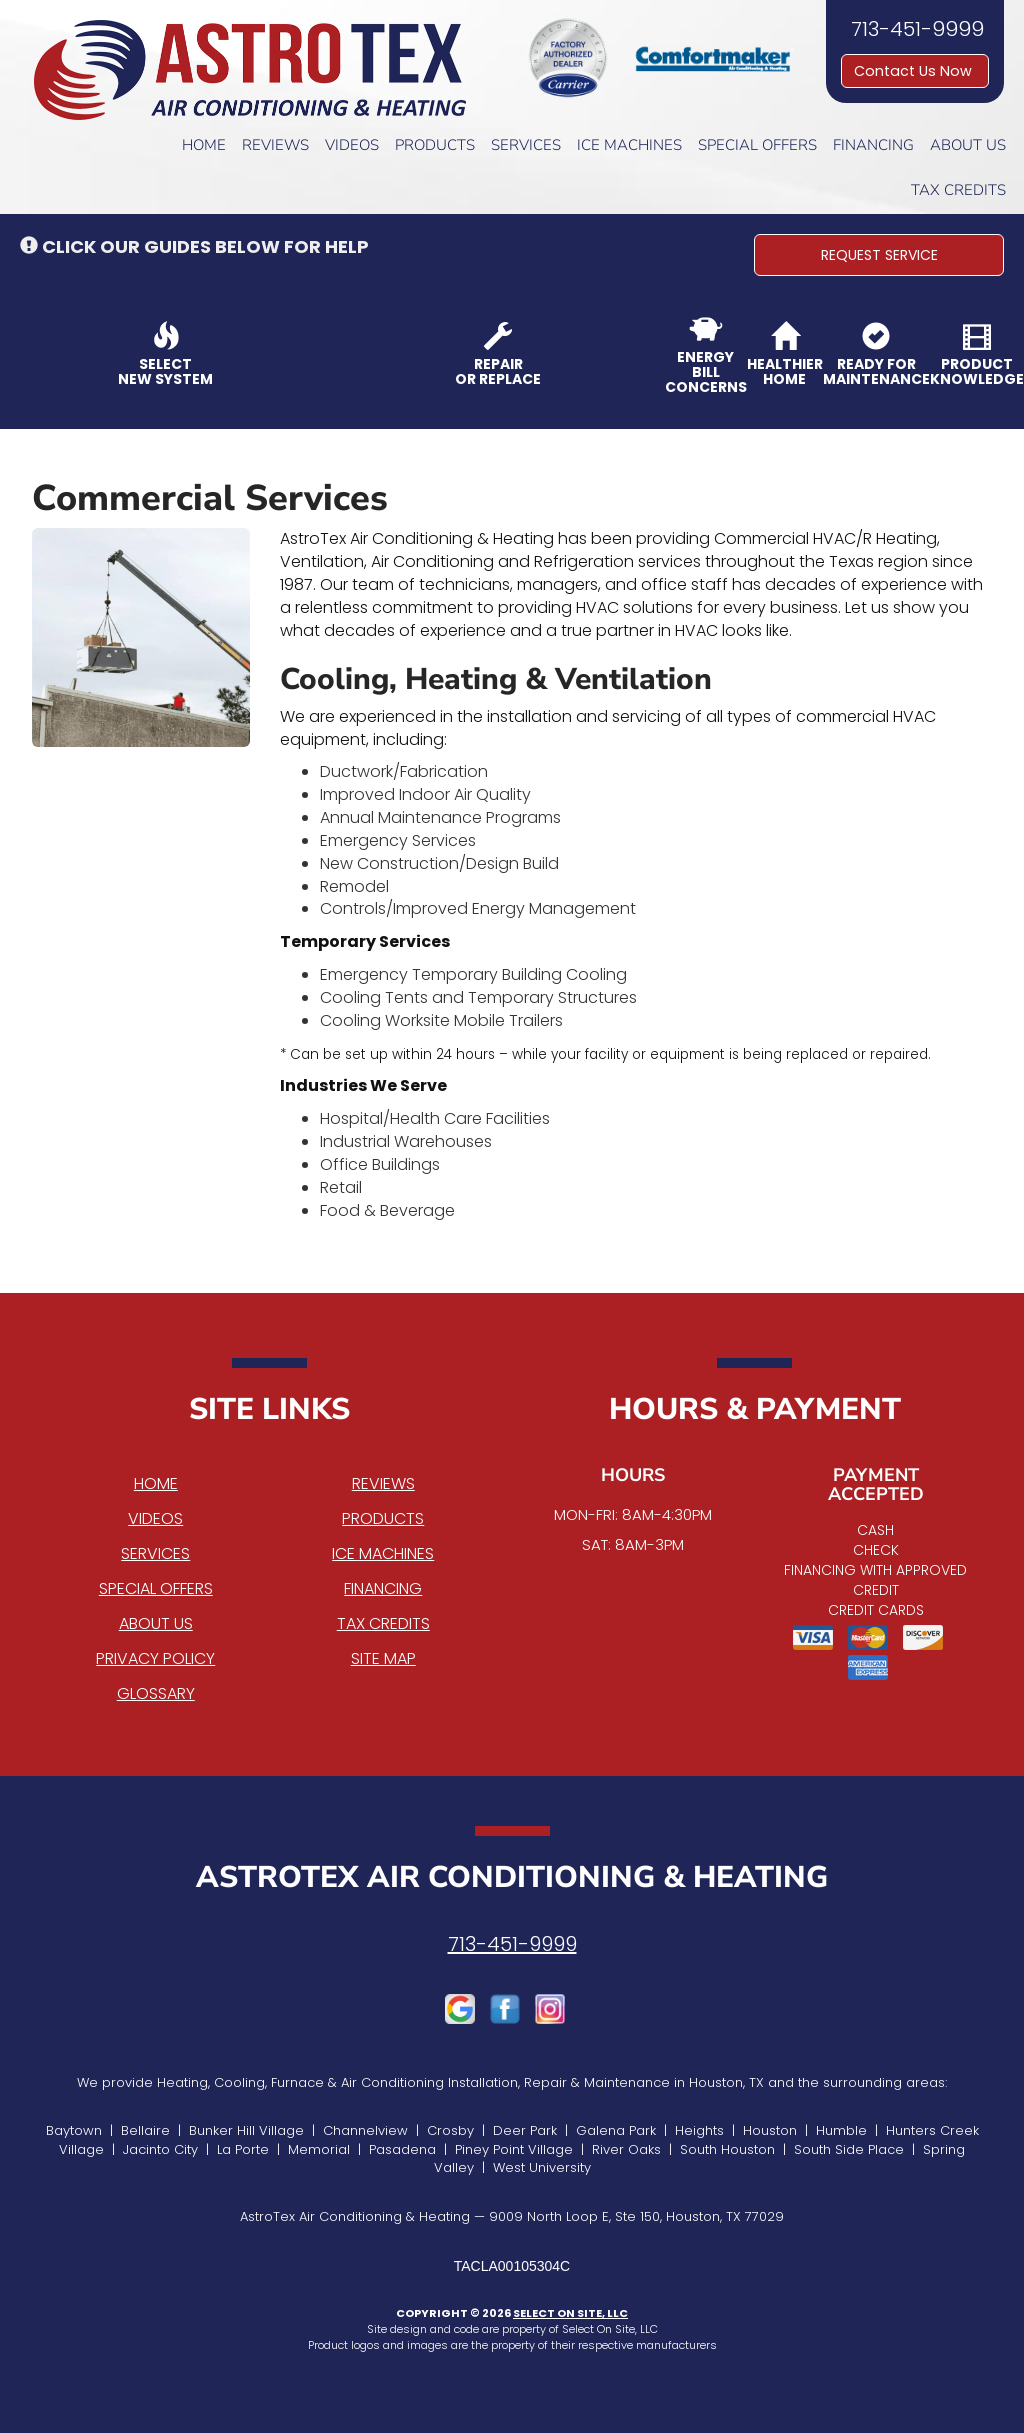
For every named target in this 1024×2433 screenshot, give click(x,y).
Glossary (156, 1693)
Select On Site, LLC (570, 2313)
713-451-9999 (512, 1944)
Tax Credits (958, 190)
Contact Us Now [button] (915, 71)
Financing (873, 145)
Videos (352, 145)
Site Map (383, 1658)
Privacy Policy (155, 1658)
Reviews (275, 145)
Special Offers (757, 145)
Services (526, 145)
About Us (968, 145)
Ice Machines (629, 145)
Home (204, 145)
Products (435, 145)
